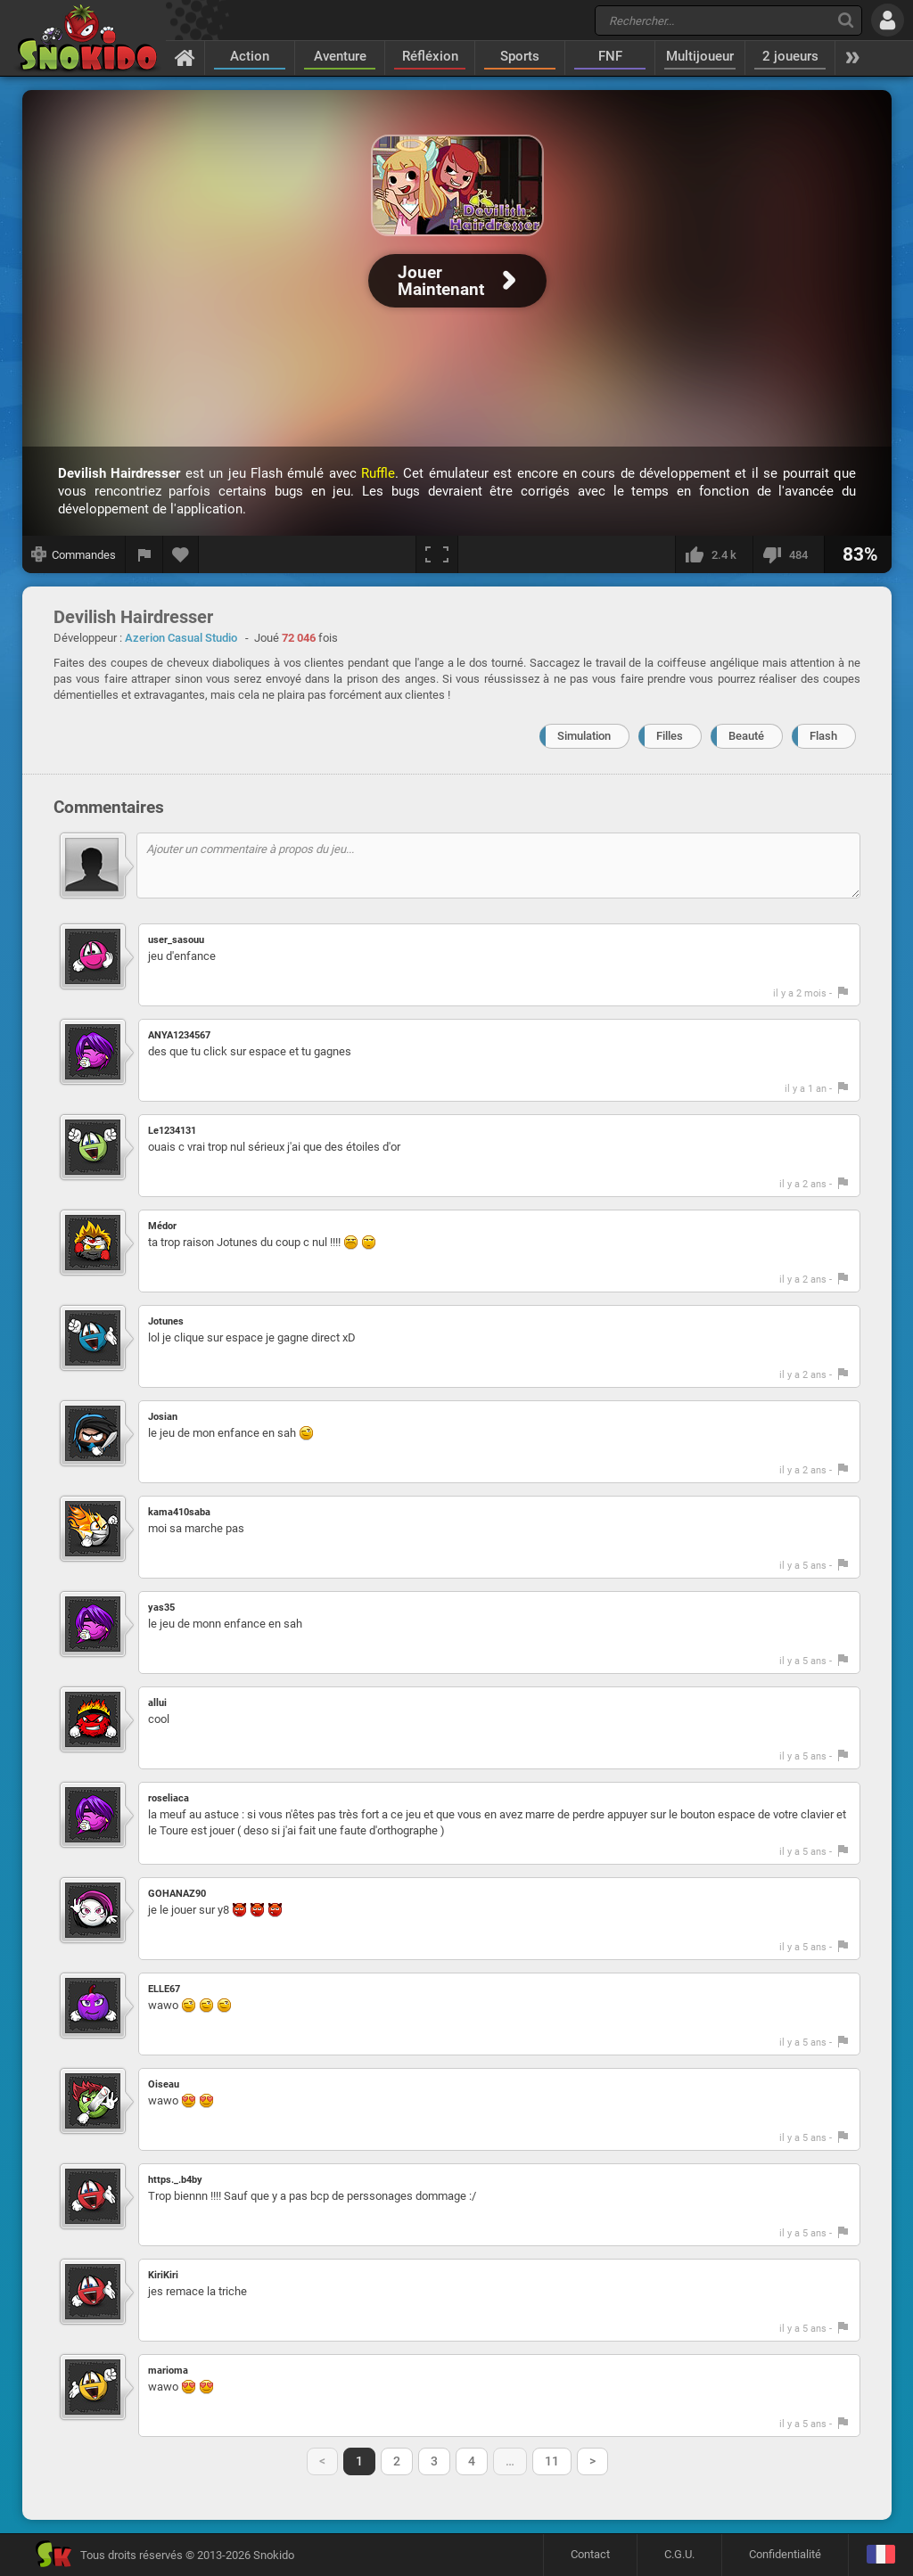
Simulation (584, 735)
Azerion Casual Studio (181, 637)
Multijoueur (700, 56)
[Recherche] (845, 20)
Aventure (340, 56)
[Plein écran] (436, 554)
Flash (823, 735)
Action (249, 56)
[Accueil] (185, 57)
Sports (519, 56)
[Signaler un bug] (144, 554)
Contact (590, 2554)
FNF (610, 56)
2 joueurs (790, 56)
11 (552, 2461)
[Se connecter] (887, 20)
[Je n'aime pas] (788, 554)
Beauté (746, 735)
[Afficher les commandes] (74, 554)
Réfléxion (430, 56)
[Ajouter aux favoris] (181, 554)
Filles (669, 735)
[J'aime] (714, 554)
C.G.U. (679, 2554)
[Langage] (880, 2555)
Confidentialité (785, 2554)
